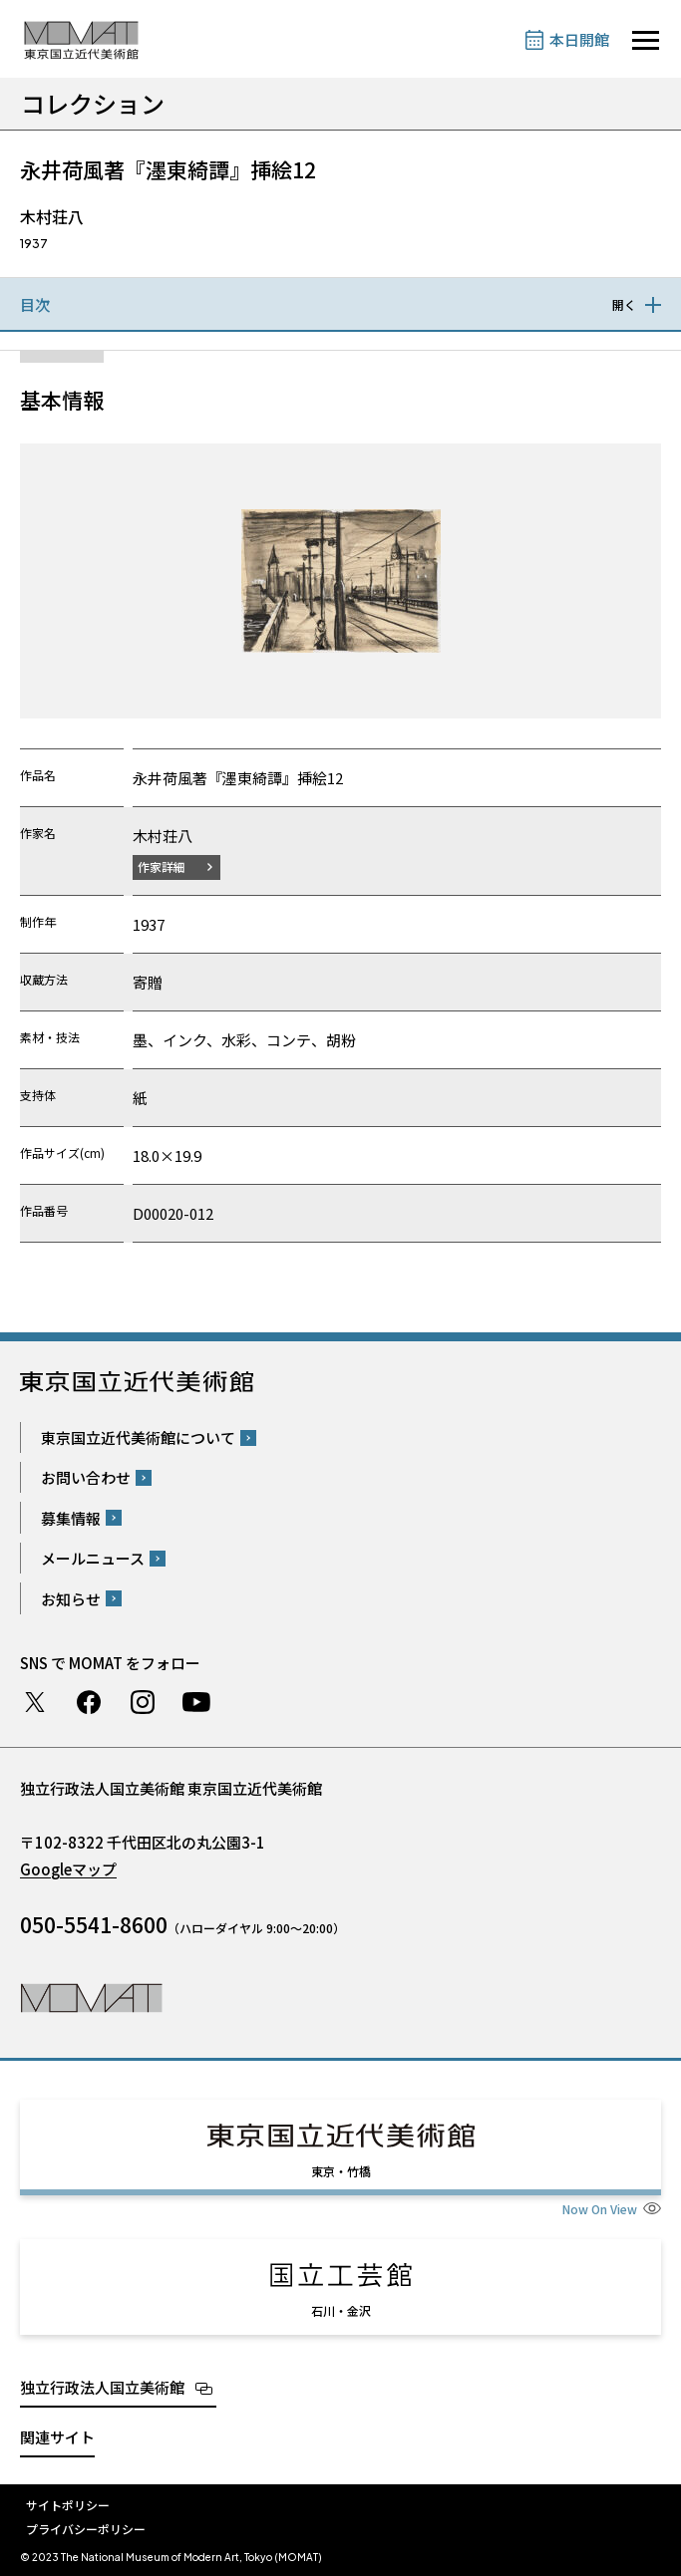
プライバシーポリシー (86, 2528)
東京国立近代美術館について (138, 1437)
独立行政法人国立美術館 (102, 2387)
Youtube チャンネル (196, 1702)
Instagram (143, 1702)
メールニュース (93, 1558)
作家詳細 (161, 866)
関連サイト (57, 2437)
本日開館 (579, 39)
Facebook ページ (89, 1702)
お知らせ (71, 1598)
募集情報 (71, 1518)
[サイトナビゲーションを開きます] (645, 40)
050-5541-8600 (94, 1924)
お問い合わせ (86, 1477)
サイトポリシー (68, 2504)
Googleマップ (68, 1869)
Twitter (35, 1702)
